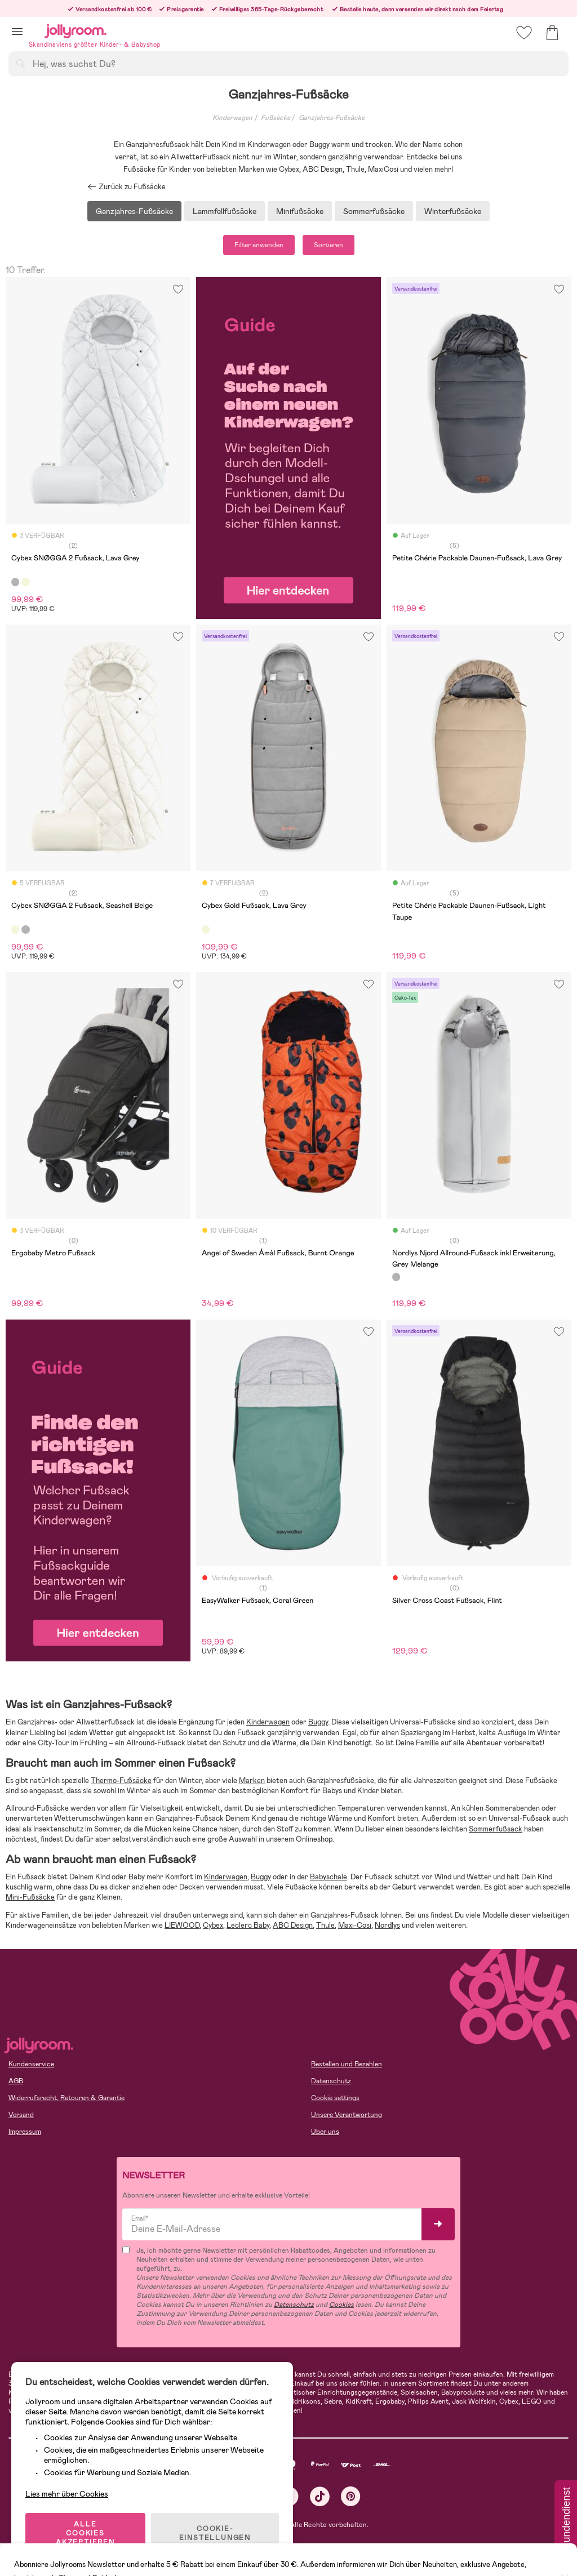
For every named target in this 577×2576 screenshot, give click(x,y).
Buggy (318, 1722)
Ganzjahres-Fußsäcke (332, 117)
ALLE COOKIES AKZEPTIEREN (85, 2533)
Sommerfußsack (495, 1829)
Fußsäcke (275, 117)
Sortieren (328, 244)
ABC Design (293, 1925)
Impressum (24, 2131)
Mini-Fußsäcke (30, 1897)
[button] (17, 31)
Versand (21, 2114)
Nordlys (387, 1925)
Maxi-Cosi (354, 1925)
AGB (15, 2080)
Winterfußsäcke (452, 211)
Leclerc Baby (248, 1925)
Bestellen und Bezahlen (346, 2064)
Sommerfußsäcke (374, 211)
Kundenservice (31, 2064)
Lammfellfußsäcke (224, 211)
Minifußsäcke (299, 211)
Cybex (213, 1925)
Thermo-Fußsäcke (121, 1780)
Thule (325, 1925)
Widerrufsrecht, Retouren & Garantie (66, 2097)
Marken (252, 1780)
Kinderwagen (232, 117)
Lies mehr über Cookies (66, 2494)
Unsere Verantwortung (346, 2114)
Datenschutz (331, 2080)
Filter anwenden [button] (258, 244)
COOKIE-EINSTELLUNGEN (215, 2533)
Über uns (325, 2131)
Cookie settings (335, 2097)
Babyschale (328, 1877)
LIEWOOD (182, 1925)
